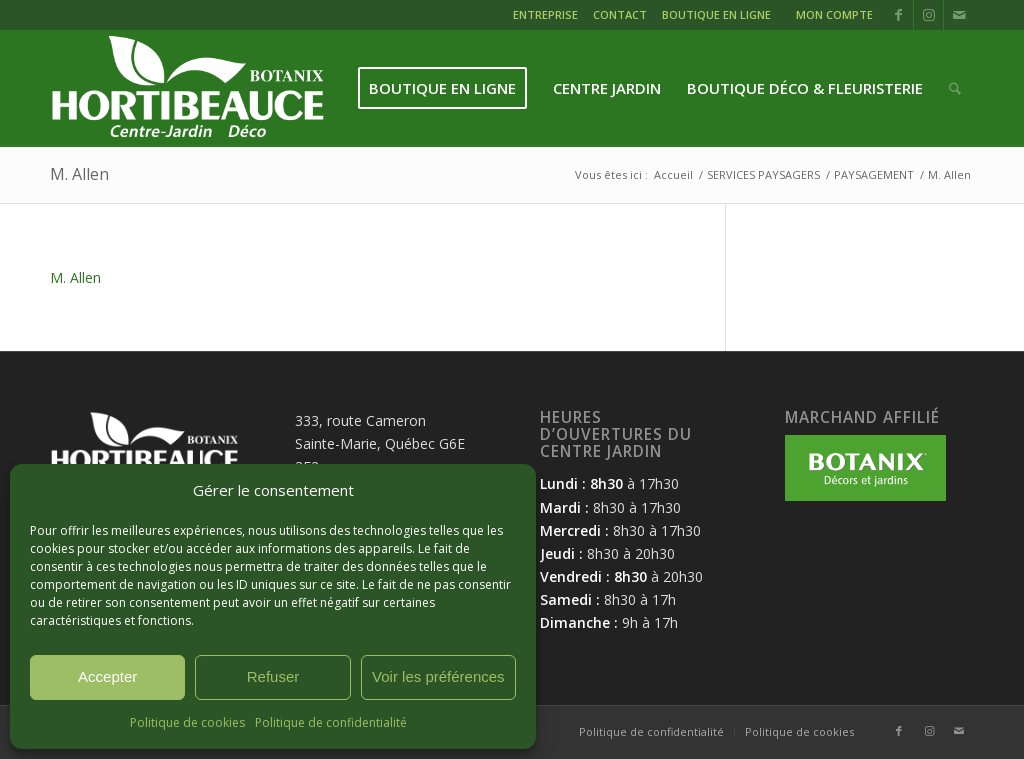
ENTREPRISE (545, 14)
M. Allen (79, 174)
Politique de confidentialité (331, 722)
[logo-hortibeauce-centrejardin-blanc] (187, 88)
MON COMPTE (834, 14)
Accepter (107, 676)
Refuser (273, 676)
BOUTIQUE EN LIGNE (716, 14)
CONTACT (620, 14)
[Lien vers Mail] (959, 15)
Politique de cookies (187, 722)
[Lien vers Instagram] (928, 15)
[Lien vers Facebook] (898, 15)
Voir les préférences (438, 676)
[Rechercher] (955, 88)
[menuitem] (548, 17)
